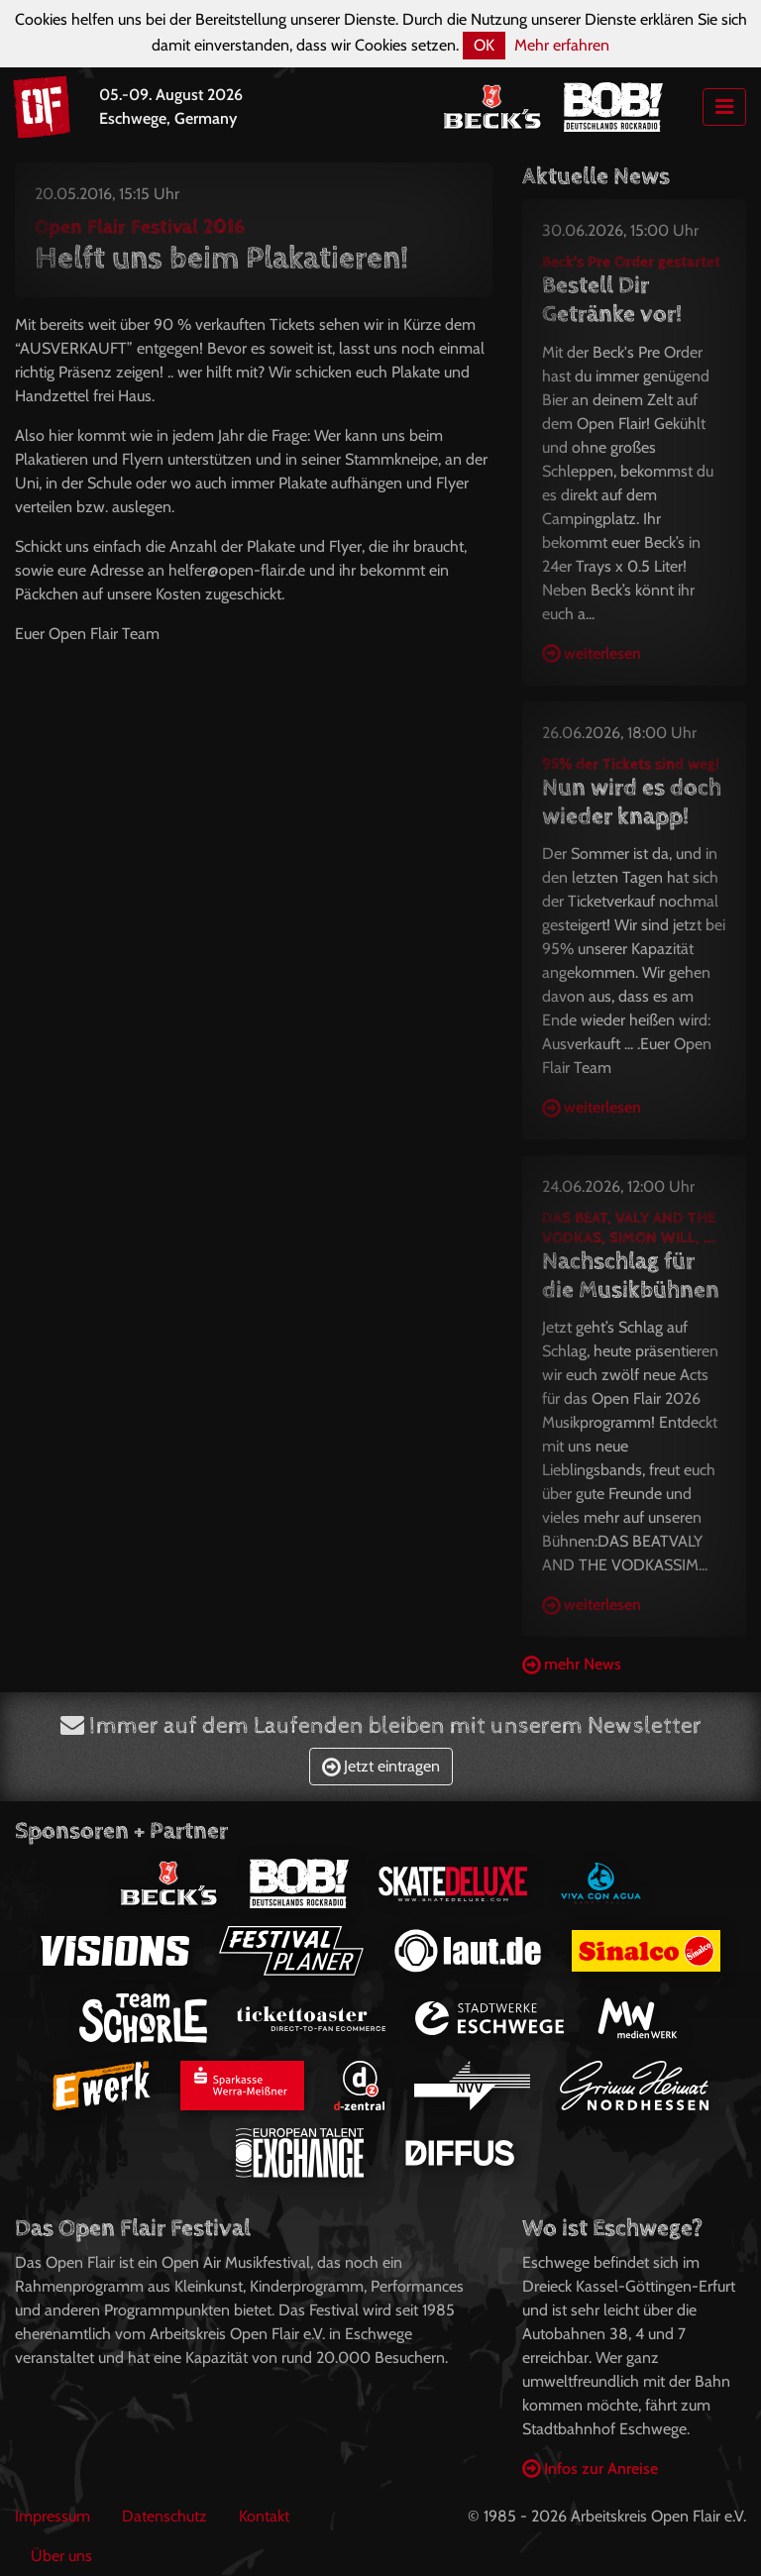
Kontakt (264, 2516)
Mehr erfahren (561, 45)
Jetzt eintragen (381, 1766)
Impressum (52, 2516)
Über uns (61, 2555)
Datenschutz (164, 2516)
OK (484, 45)
